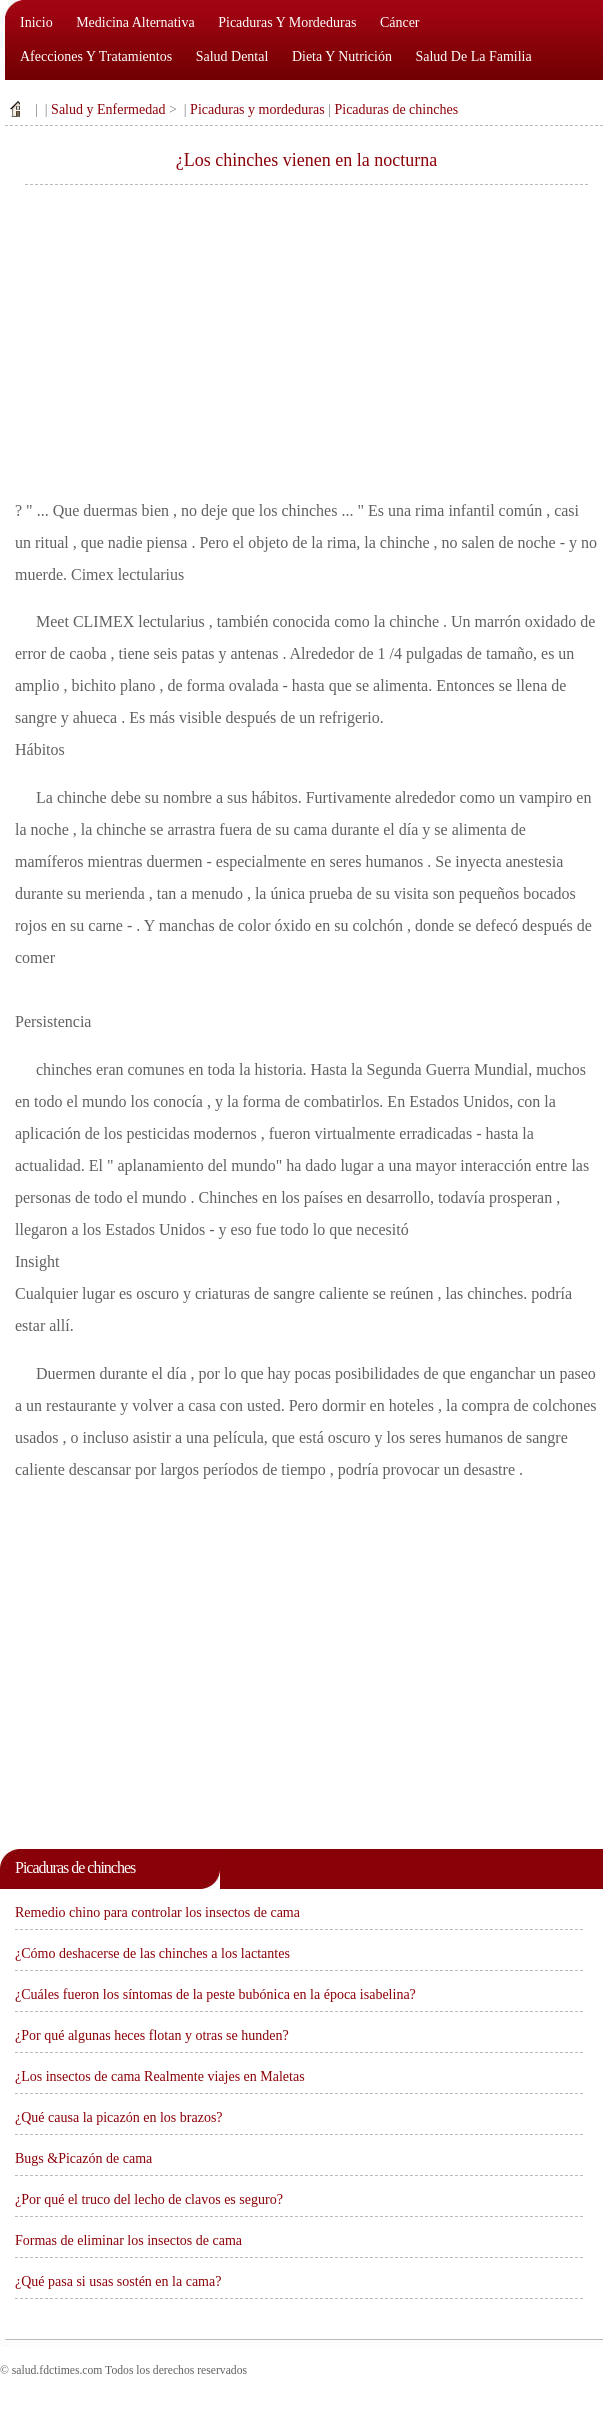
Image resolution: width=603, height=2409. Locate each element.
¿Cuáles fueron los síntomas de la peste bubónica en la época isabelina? (215, 1994)
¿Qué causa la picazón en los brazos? (119, 2117)
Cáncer (400, 22)
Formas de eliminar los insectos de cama (128, 2240)
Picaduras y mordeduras (287, 22)
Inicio (36, 22)
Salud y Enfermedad (108, 109)
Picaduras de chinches (396, 109)
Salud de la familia (473, 56)
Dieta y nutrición (342, 56)
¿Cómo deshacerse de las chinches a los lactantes (152, 1953)
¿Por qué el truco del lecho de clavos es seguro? (149, 2199)
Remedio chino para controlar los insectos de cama (157, 1912)
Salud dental (232, 56)
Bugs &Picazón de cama (83, 2158)
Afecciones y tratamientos (96, 56)
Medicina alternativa (135, 22)
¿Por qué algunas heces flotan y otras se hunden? (152, 2035)
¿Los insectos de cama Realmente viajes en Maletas (160, 2076)
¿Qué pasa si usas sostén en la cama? (118, 2281)
